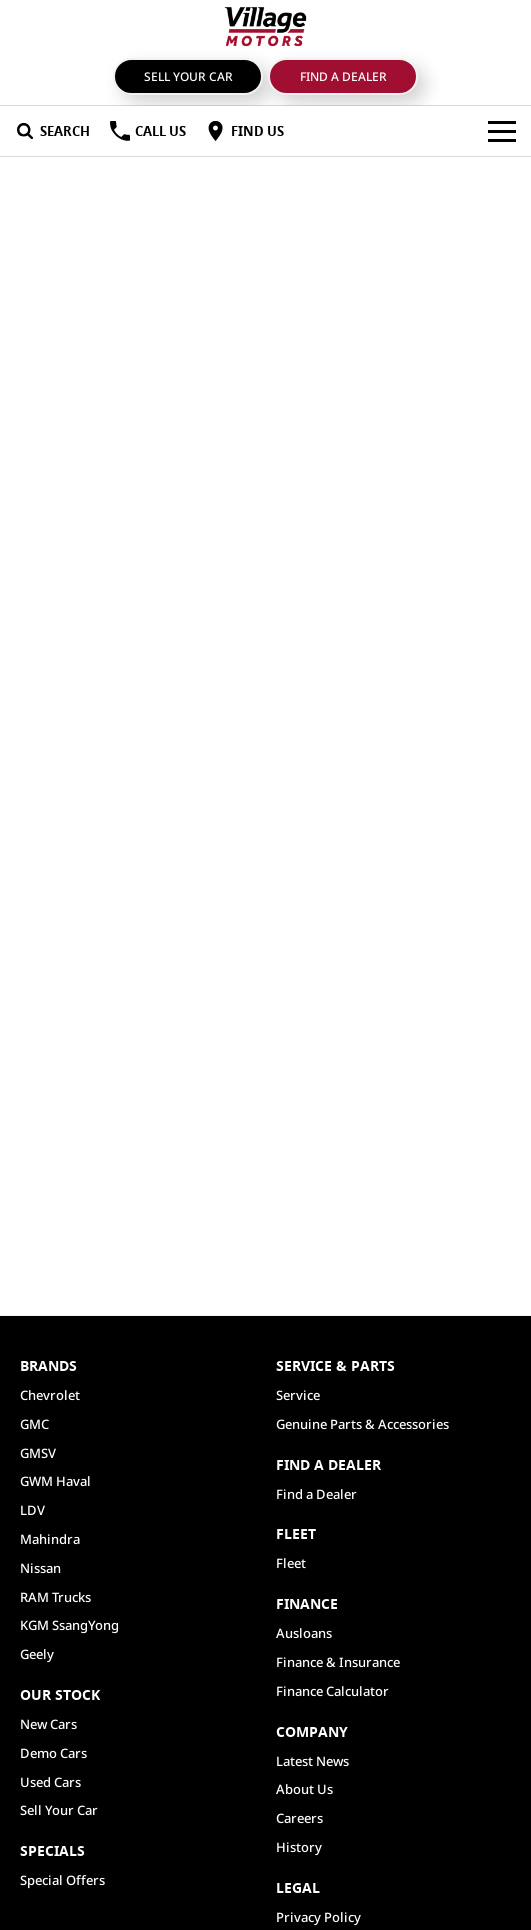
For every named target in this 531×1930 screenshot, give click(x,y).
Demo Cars (53, 1753)
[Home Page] (265, 26)
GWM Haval (55, 1481)
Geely (37, 1654)
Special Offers (62, 1880)
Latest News (312, 1761)
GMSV (38, 1453)
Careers (299, 1818)
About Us (304, 1789)
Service (298, 1395)
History (299, 1847)
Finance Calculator (332, 1691)
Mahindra (50, 1539)
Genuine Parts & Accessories (362, 1424)
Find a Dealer (343, 76)
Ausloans (304, 1633)
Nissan (40, 1568)
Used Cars (50, 1782)
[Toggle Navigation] (502, 131)
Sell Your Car (188, 76)
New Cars (48, 1724)
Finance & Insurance (338, 1662)
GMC (34, 1424)
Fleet (291, 1563)
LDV (32, 1510)
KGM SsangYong (69, 1625)
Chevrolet (50, 1395)
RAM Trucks (55, 1597)
